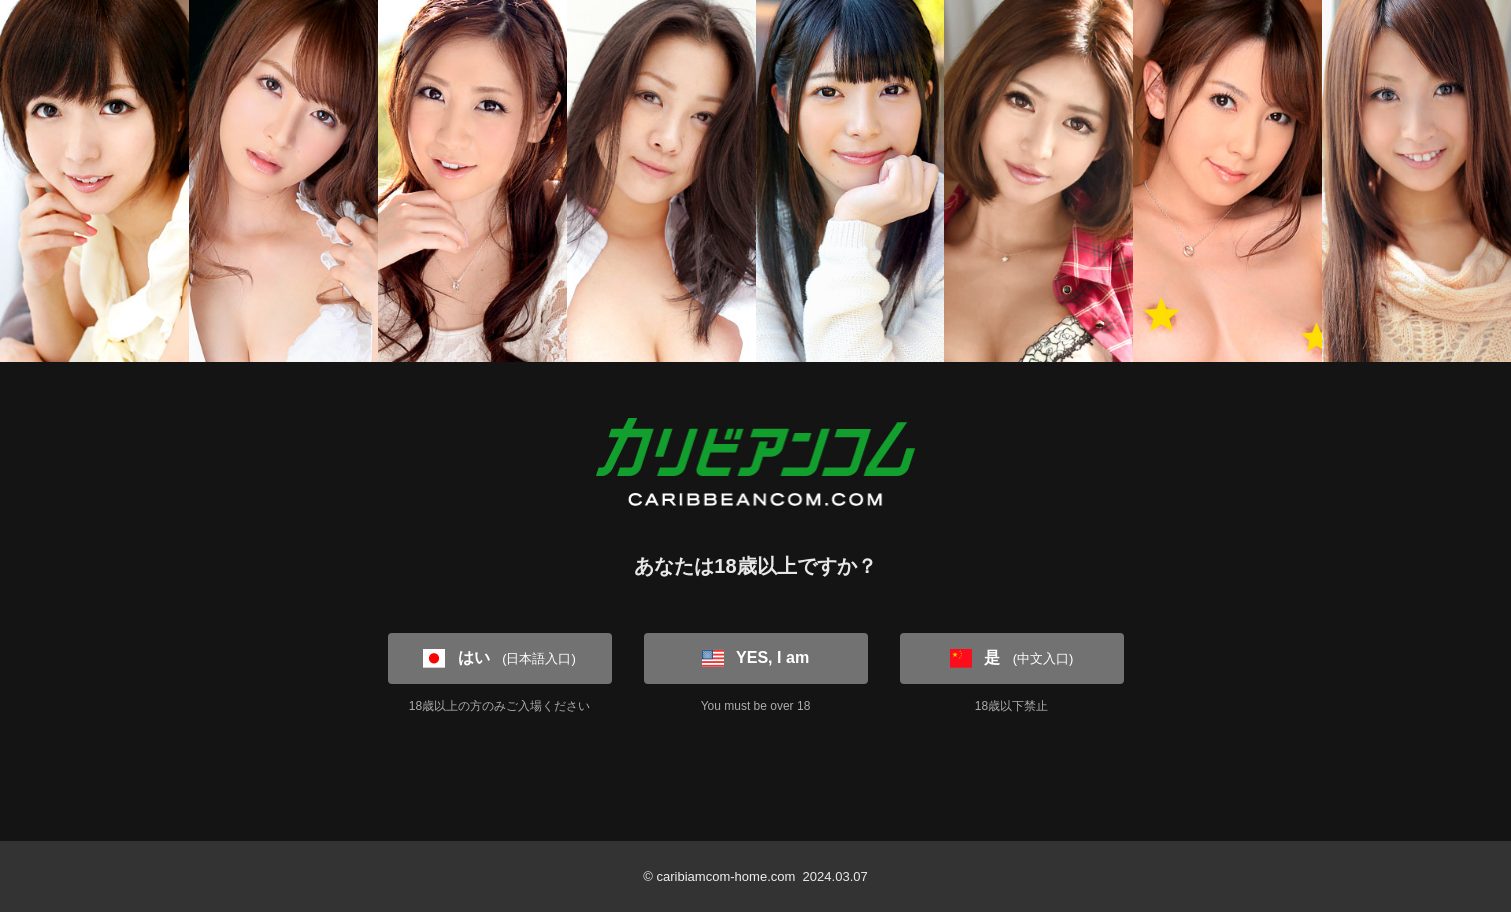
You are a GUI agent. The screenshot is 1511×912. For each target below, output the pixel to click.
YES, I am (756, 658)
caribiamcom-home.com (725, 876)
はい (499, 658)
